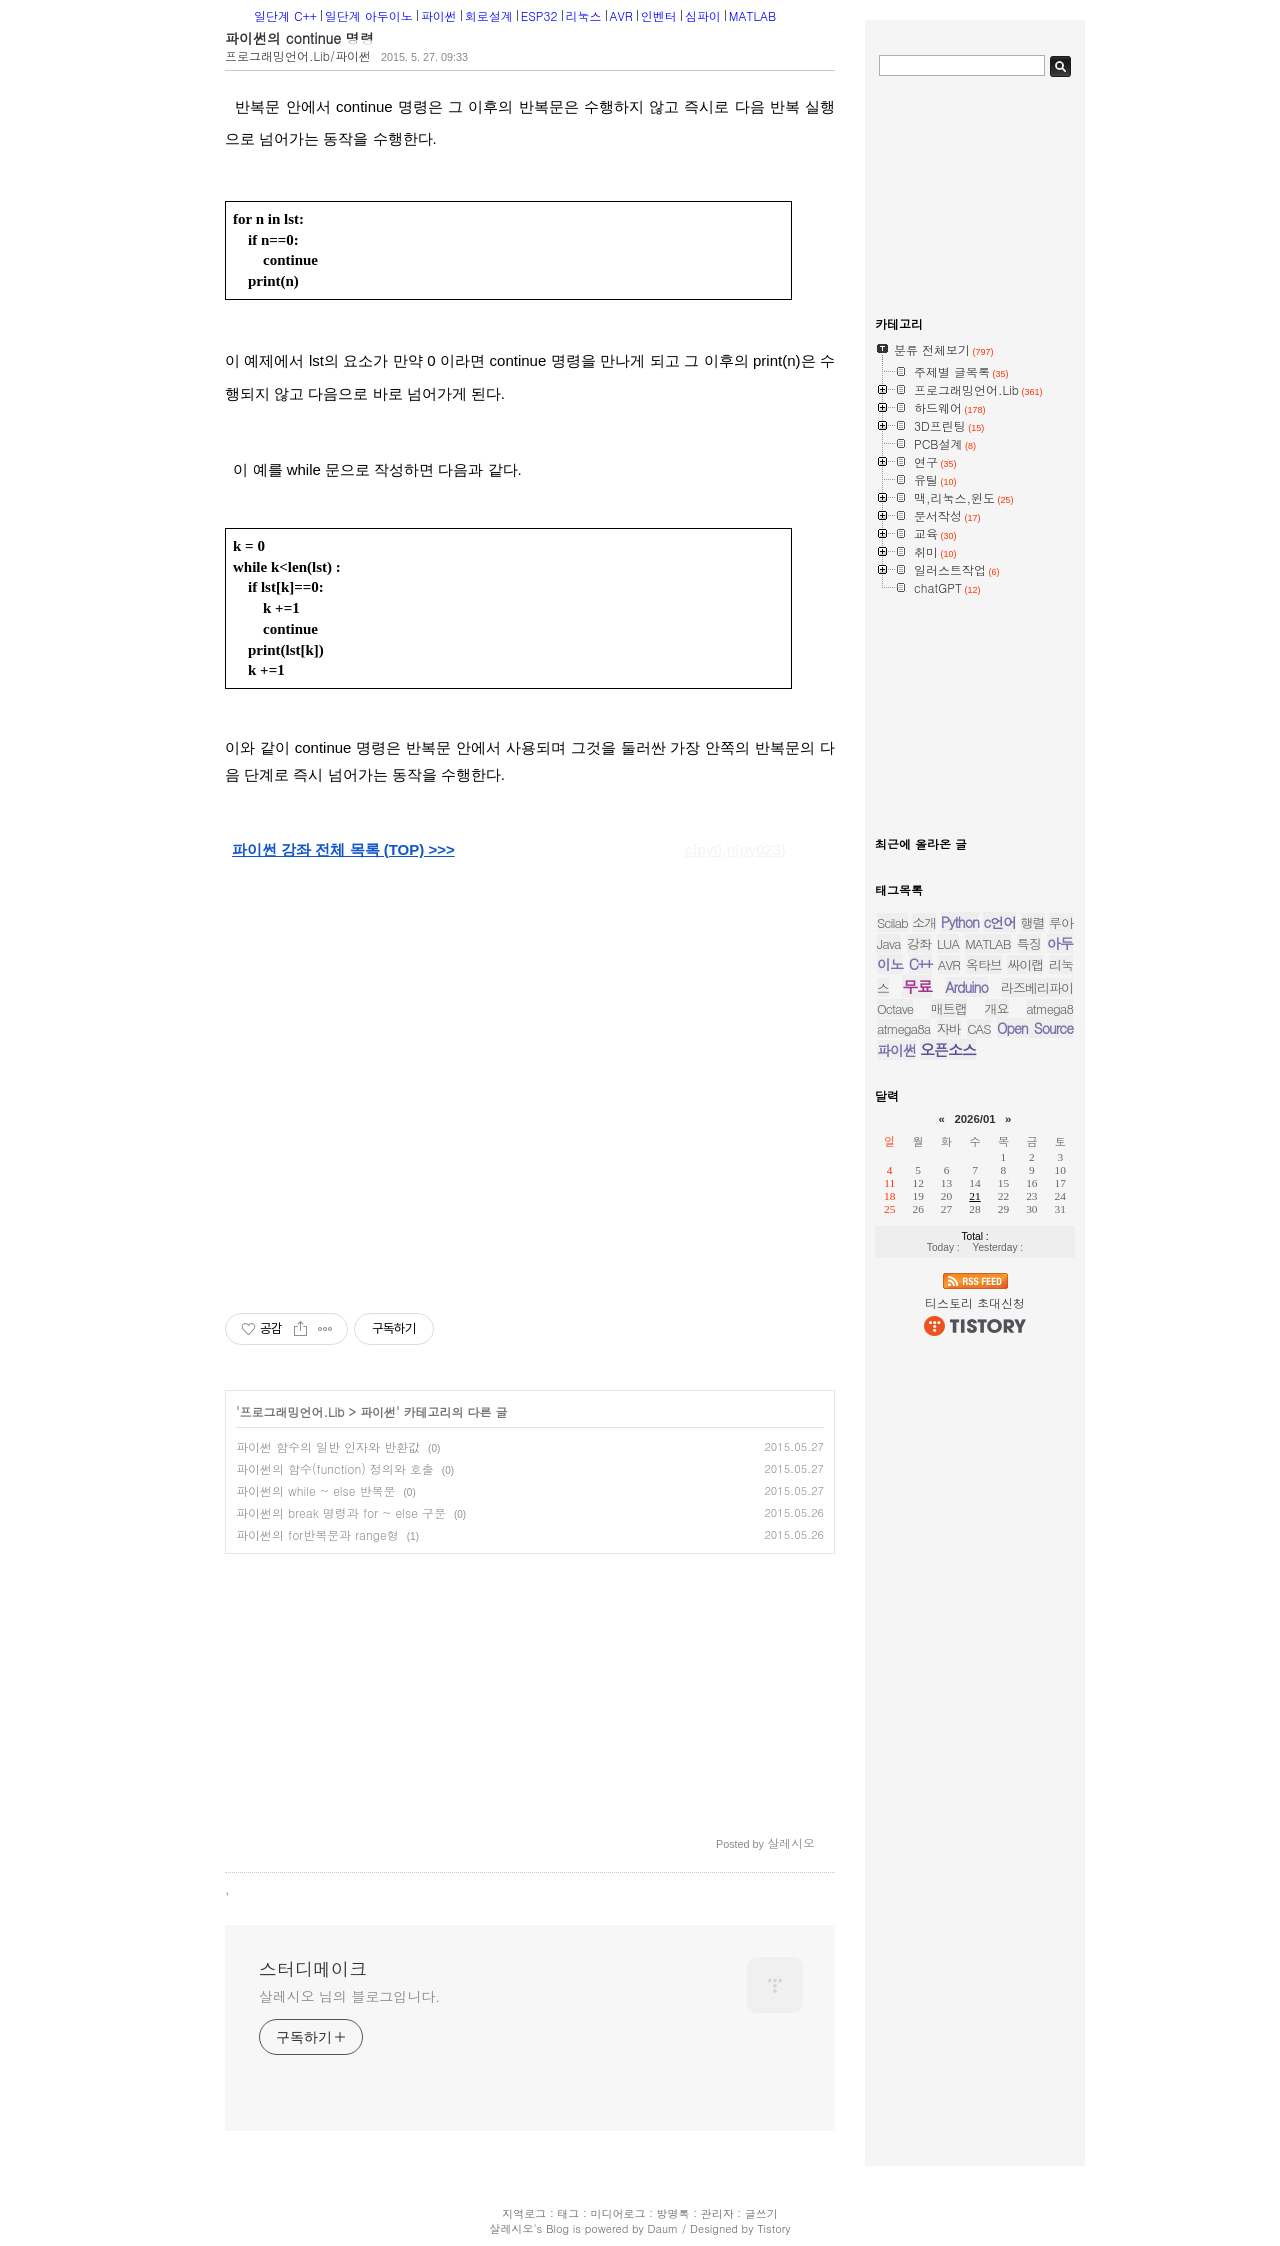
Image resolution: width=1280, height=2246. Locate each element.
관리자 (717, 2213)
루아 (1061, 922)
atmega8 (1049, 1008)
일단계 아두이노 (369, 15)
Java (889, 943)
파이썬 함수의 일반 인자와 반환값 (328, 1446)
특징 (1029, 943)
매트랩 (949, 1008)
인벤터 (659, 15)
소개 (924, 922)
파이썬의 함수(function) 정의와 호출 (335, 1468)
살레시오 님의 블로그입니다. (349, 1996)
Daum (663, 2228)
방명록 (673, 2213)
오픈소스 (948, 1049)
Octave (895, 1008)
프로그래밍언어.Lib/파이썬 (298, 55)
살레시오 (511, 2228)
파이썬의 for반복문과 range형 (317, 1534)
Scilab (892, 922)
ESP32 (539, 15)
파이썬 (439, 15)
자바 (949, 1028)
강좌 (919, 943)
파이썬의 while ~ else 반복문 (316, 1490)
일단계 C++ (285, 15)
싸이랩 (1025, 964)
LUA (948, 943)
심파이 (703, 15)
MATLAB (752, 15)
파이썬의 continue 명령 (299, 38)
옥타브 (984, 964)
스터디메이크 (313, 1969)
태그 (568, 2213)
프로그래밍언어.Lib (292, 1411)
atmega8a (903, 1028)
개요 (997, 1008)
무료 (917, 986)
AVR (621, 15)
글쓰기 (761, 2213)
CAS (978, 1028)
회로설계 (489, 15)
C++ (920, 964)
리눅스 (584, 15)
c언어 (999, 922)
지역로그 (524, 2213)
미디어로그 (617, 2213)
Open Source (1035, 1028)
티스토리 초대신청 (975, 1302)
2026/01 (974, 1119)
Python (960, 922)
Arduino (966, 987)
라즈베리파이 (1037, 987)
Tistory (773, 2228)
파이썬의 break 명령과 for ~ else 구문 (341, 1512)
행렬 (1033, 922)
